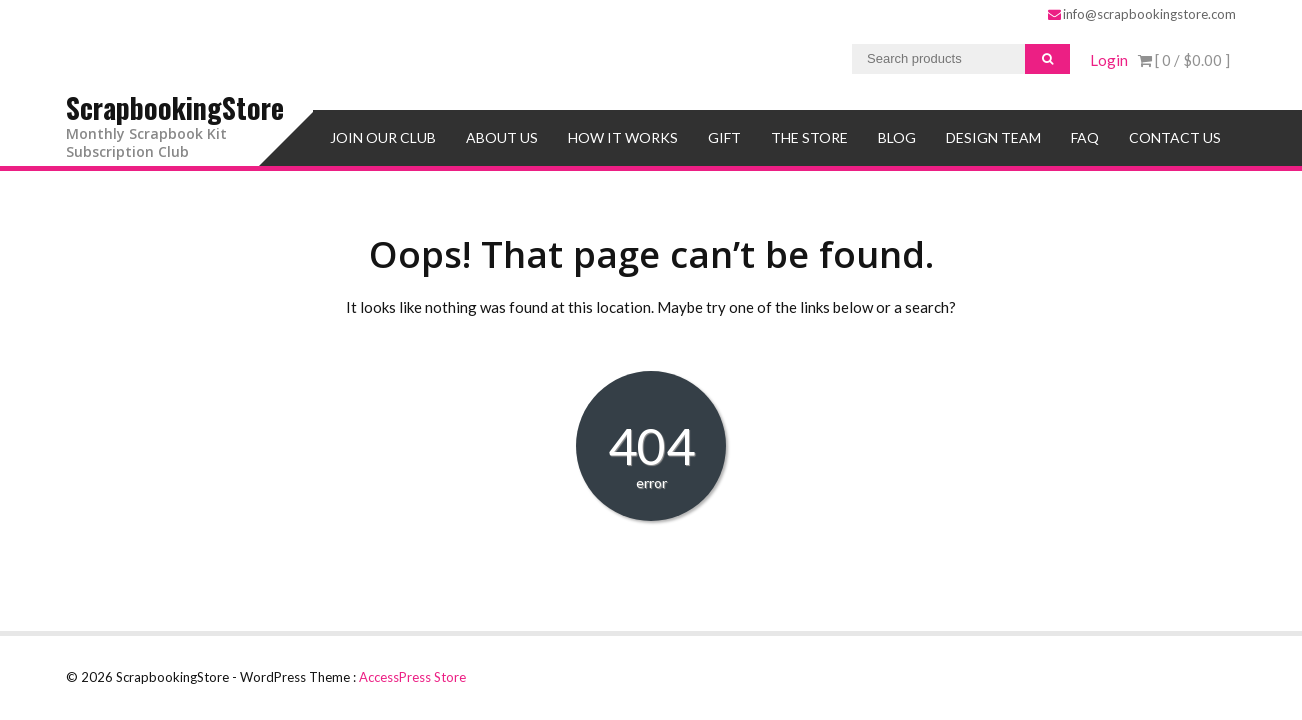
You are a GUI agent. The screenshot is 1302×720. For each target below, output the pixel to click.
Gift (724, 137)
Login (1109, 60)
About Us (502, 137)
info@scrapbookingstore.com (1142, 14)
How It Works (623, 137)
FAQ (1085, 137)
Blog (897, 137)
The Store (809, 137)
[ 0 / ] (1184, 60)
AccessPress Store (412, 677)
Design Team (993, 137)
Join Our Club (383, 137)
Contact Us (1175, 137)
